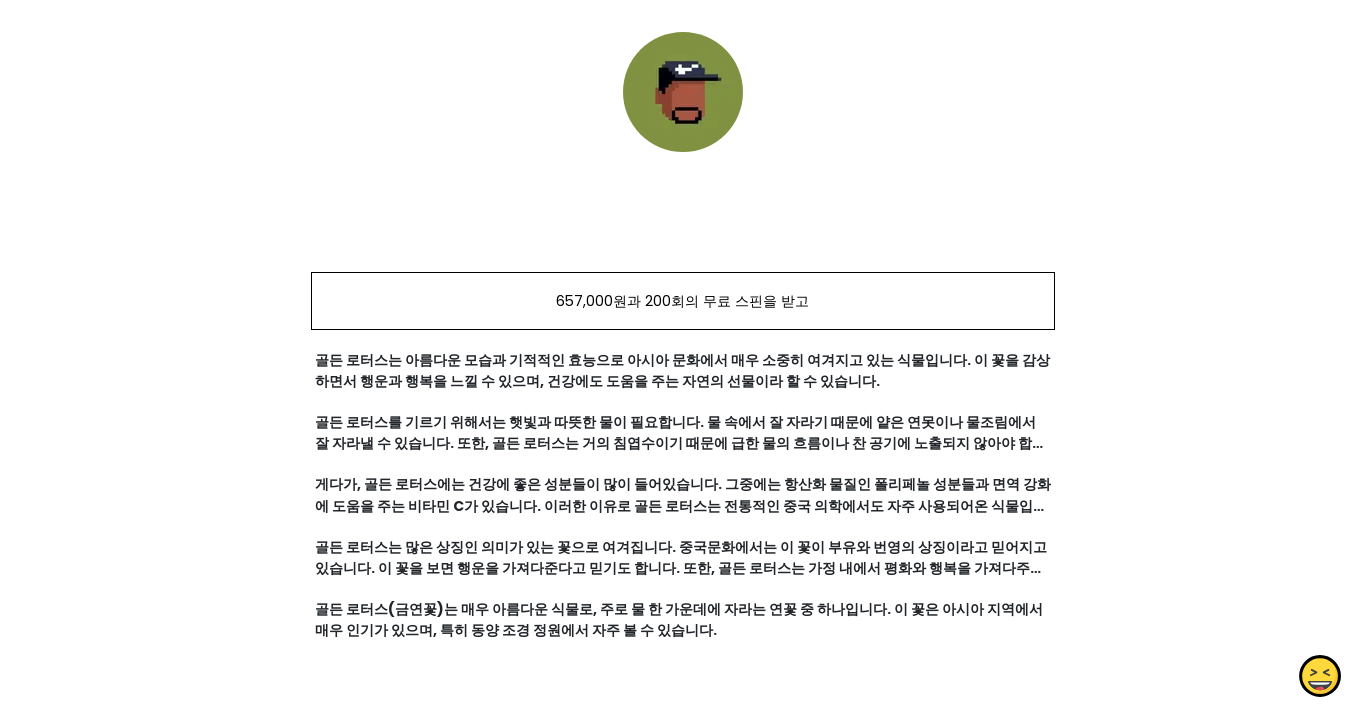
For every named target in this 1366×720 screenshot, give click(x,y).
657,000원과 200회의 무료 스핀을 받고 (682, 301)
